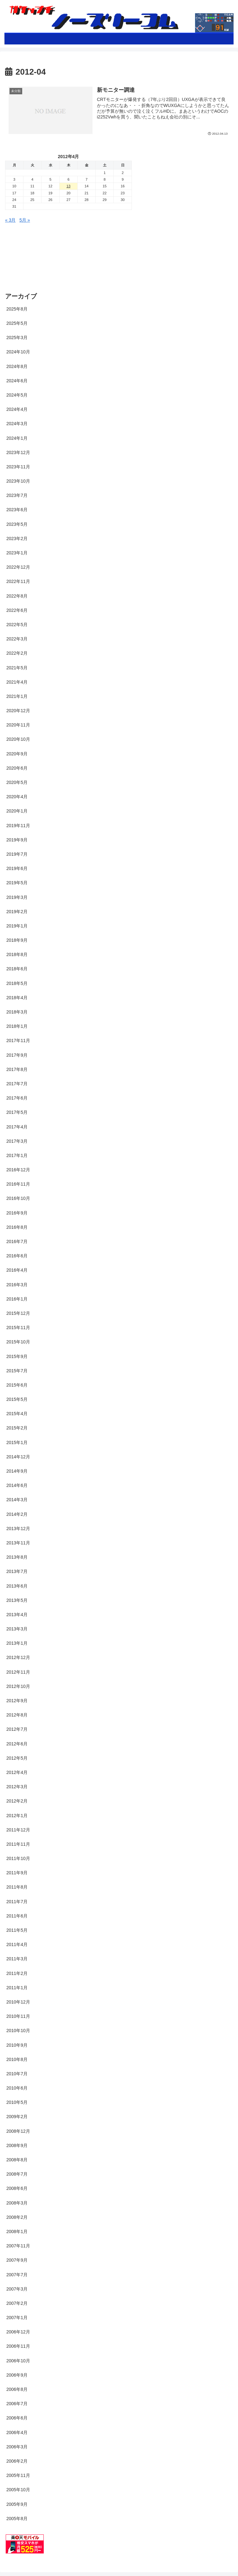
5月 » (24, 220)
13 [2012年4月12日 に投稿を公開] (68, 186)
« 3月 (10, 220)
